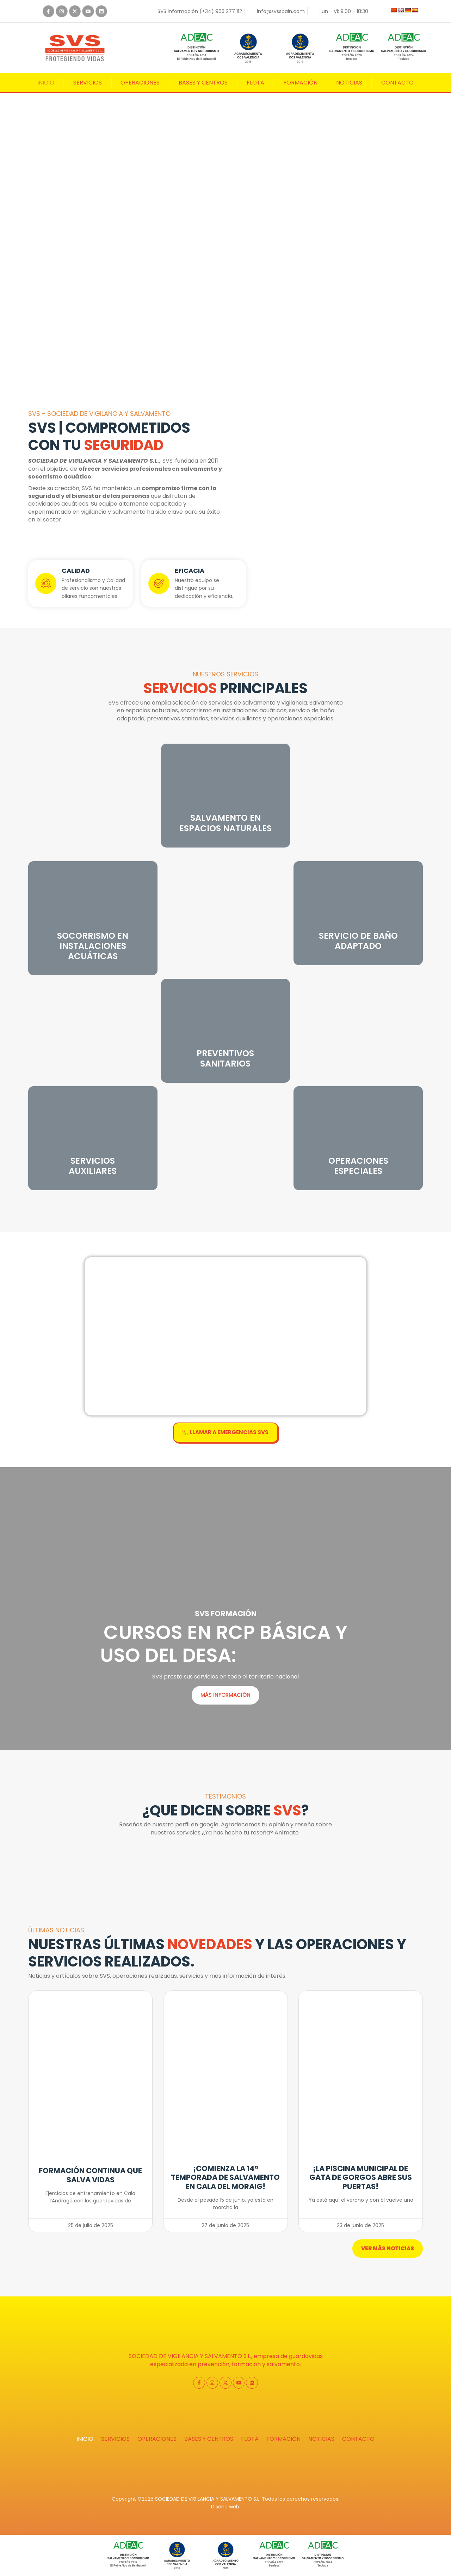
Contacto (397, 83)
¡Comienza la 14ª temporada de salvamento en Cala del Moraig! (225, 2177)
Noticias (349, 83)
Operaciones (140, 83)
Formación (300, 83)
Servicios (87, 83)
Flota (255, 83)
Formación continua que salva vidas (90, 2175)
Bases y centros (203, 83)
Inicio (45, 83)
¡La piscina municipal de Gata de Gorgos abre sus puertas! (360, 2177)
